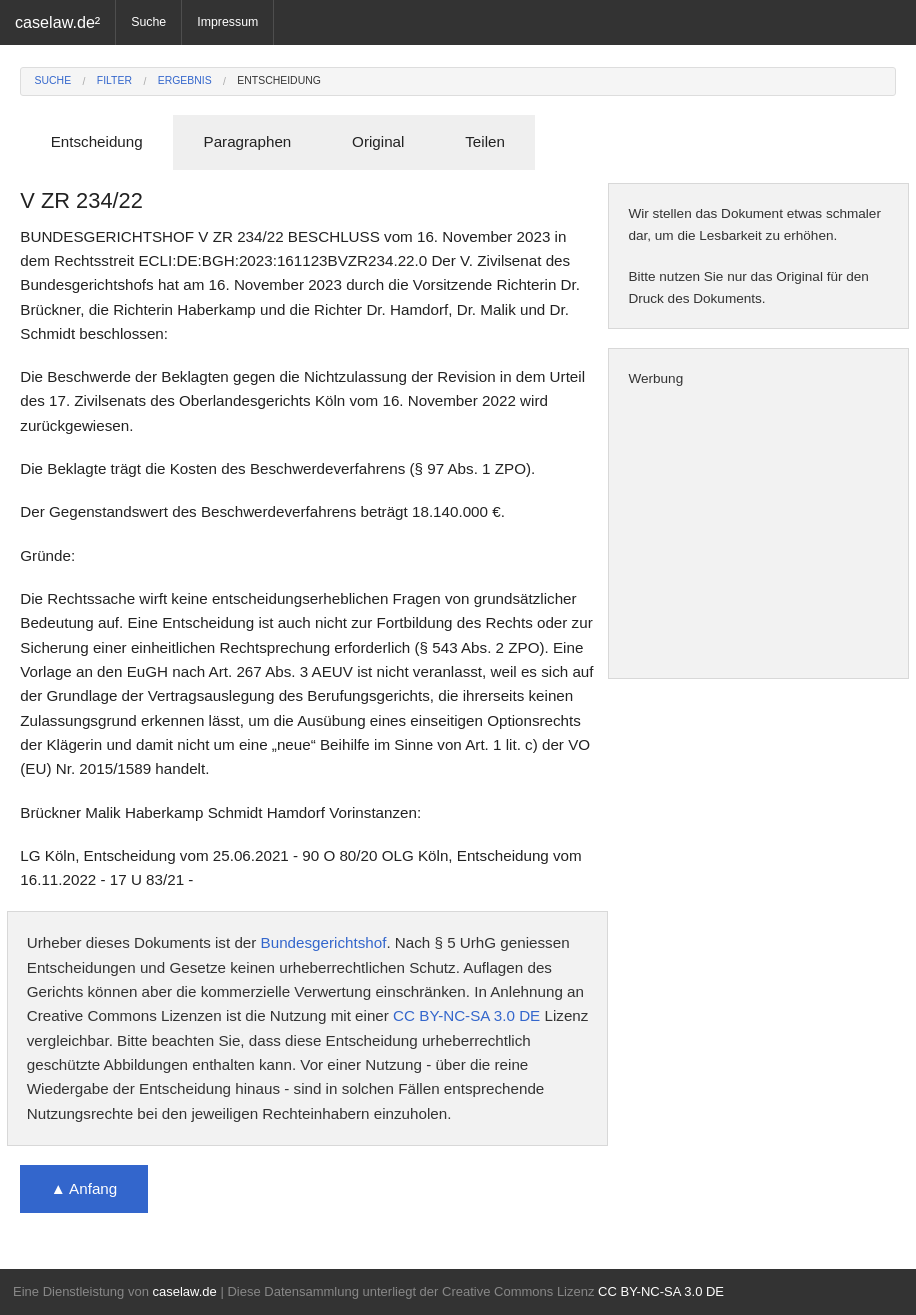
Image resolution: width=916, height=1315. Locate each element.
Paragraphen (248, 141)
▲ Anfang (84, 1188)
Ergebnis (185, 80)
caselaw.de (184, 1291)
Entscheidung (279, 80)
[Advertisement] (758, 534)
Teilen (485, 141)
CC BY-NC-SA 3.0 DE (466, 1015)
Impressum (227, 22)
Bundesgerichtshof (324, 942)
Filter (114, 80)
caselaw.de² (57, 22)
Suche (148, 22)
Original (378, 141)
